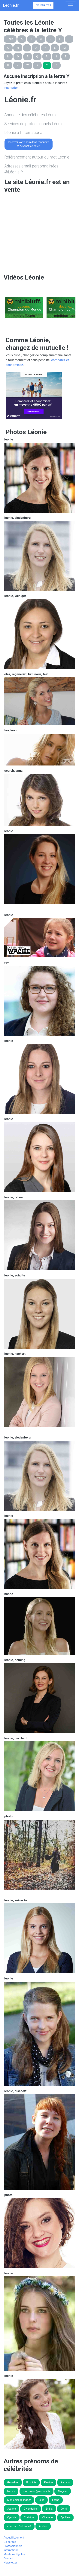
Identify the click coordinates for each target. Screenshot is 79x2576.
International (11, 2550)
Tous (10, 38)
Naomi (11, 2491)
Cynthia (11, 2517)
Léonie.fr (11, 5)
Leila (41, 2499)
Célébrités (43, 5)
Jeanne (11, 2508)
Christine (29, 2517)
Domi (64, 2508)
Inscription (11, 88)
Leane (55, 2499)
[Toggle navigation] (70, 5)
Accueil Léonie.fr (14, 2537)
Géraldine (12, 2482)
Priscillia (31, 2482)
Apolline (65, 2517)
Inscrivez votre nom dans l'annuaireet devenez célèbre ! (28, 144)
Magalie (62, 2491)
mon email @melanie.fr (36, 2491)
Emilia (49, 2508)
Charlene (47, 2517)
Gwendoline (31, 2508)
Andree (43, 2526)
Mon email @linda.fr (19, 2499)
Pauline (48, 2482)
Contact (8, 2558)
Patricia (65, 2482)
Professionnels (13, 2546)
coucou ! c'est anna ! (19, 2526)
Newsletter (10, 2562)
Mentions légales (14, 2554)
